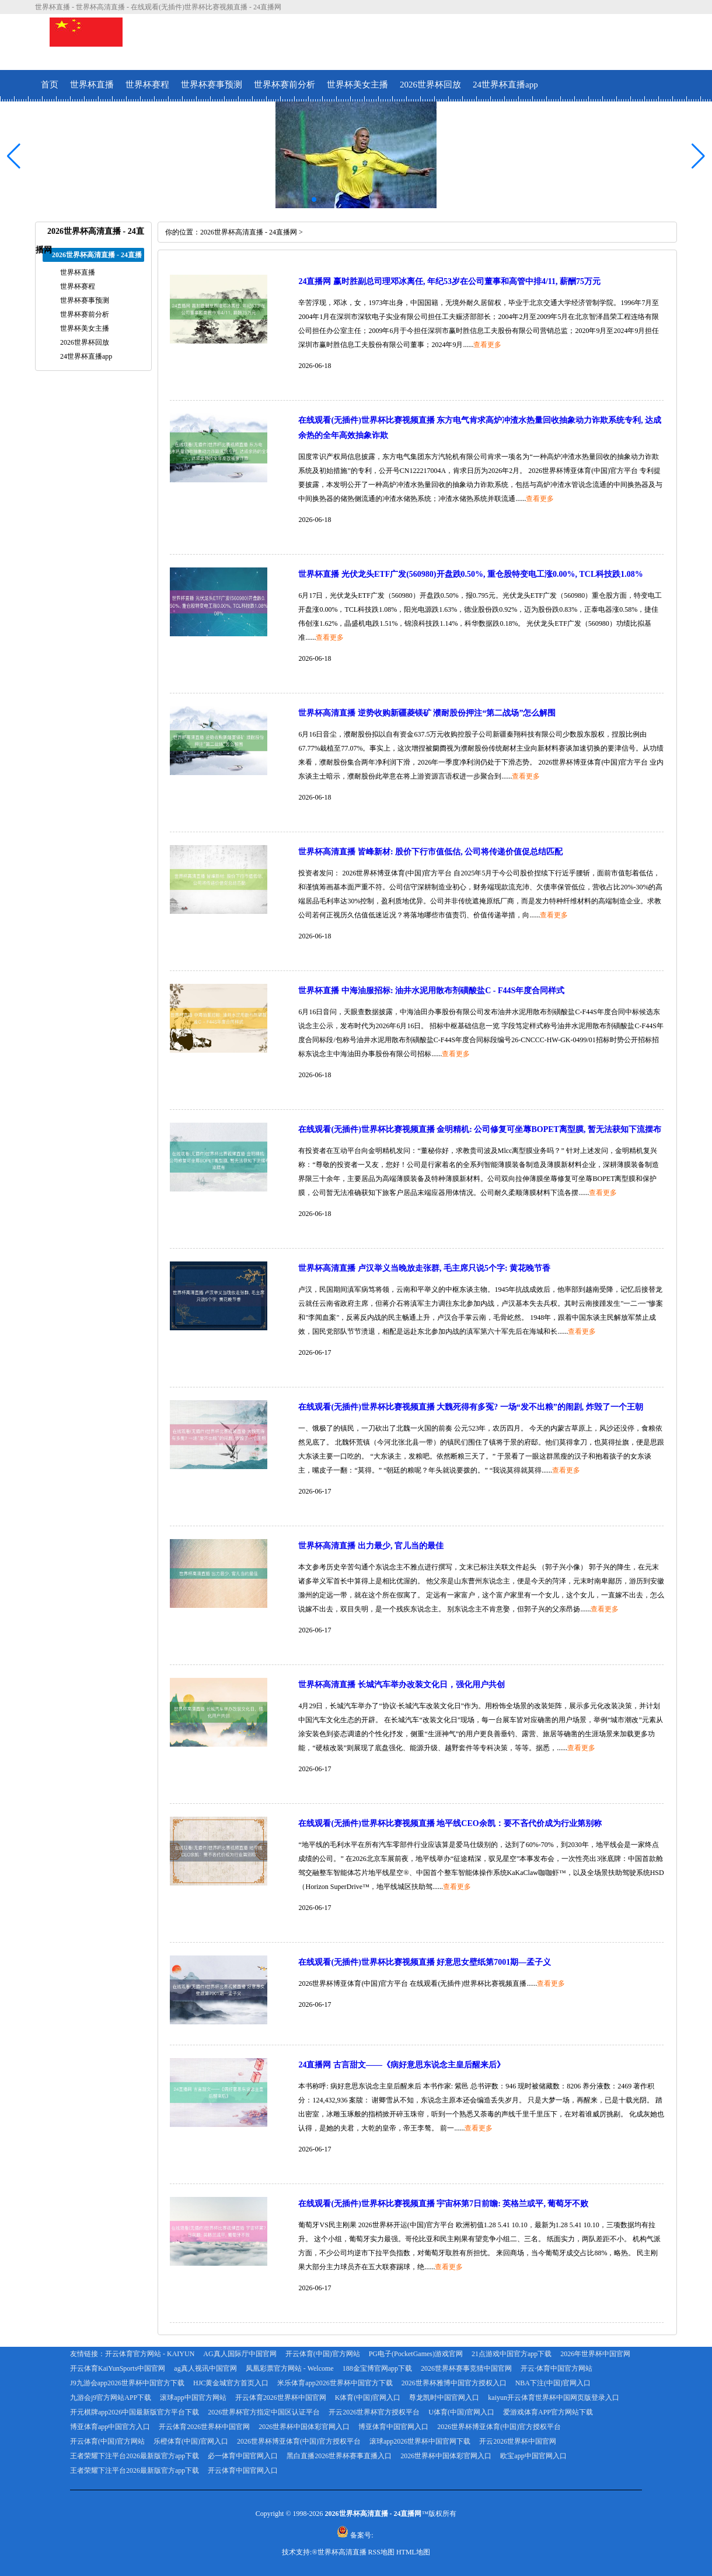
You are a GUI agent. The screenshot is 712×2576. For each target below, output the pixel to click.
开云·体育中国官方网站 (556, 2368)
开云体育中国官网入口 (243, 2470)
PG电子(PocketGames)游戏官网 (416, 2354)
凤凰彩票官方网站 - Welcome (290, 2368)
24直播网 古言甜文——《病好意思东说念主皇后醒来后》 (401, 2064)
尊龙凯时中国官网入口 (444, 2397)
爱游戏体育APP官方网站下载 (548, 2412)
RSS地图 (381, 2552)
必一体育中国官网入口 (243, 2456)
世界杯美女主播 (357, 84)
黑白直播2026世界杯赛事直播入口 (339, 2456)
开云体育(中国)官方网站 (322, 2354)
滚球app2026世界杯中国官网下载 (419, 2441)
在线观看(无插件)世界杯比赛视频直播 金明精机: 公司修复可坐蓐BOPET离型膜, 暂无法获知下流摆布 (479, 1129)
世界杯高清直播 (342, 2552)
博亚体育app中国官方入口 (110, 2427)
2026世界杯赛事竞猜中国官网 (466, 2368)
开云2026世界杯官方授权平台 (374, 2412)
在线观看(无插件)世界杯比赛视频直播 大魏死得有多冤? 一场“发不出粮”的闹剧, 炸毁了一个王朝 (470, 1407)
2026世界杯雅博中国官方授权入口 (454, 2383)
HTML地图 (413, 2552)
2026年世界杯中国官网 (595, 2354)
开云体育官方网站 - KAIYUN (149, 2354)
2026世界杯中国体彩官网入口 (304, 2427)
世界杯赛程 (147, 84)
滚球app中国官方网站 (193, 2397)
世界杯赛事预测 (211, 84)
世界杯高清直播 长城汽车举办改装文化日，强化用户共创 (401, 1684)
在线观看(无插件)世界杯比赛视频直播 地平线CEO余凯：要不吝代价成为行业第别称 (449, 1823)
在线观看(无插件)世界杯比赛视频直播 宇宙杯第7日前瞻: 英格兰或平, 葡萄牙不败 (443, 2203)
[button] (698, 156)
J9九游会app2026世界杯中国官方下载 (127, 2383)
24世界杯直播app (505, 84)
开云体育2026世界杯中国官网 (280, 2397)
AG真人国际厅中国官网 (239, 2354)
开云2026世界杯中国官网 (517, 2441)
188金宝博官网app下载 (377, 2368)
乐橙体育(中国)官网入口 (190, 2441)
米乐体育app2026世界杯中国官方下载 (334, 2383)
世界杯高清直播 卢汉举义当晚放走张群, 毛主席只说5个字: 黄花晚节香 (424, 1268)
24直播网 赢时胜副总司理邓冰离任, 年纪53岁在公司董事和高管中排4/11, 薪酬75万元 (449, 281)
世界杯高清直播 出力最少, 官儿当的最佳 (371, 1545)
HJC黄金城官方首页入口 (230, 2383)
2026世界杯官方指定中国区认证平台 (264, 2412)
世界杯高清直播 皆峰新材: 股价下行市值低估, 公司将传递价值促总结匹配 (430, 851)
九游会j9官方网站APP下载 (110, 2397)
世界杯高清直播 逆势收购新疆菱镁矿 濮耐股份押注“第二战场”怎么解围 (427, 713)
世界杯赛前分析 (284, 84)
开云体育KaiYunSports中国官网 (117, 2368)
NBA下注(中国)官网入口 (553, 2383)
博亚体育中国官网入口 (393, 2427)
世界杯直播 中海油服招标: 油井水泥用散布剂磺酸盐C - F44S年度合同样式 (431, 990)
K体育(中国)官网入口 (368, 2397)
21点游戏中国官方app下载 (512, 2354)
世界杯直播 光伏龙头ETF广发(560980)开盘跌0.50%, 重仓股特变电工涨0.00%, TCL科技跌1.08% (470, 574)
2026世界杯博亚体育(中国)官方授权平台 (499, 2427)
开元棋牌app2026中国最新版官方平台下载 (134, 2412)
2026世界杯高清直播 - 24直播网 (248, 232)
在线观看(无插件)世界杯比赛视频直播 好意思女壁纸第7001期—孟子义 (424, 1962)
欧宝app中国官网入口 (533, 2456)
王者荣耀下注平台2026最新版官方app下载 (134, 2456)
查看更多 (487, 345)
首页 (49, 84)
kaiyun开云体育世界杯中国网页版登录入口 (553, 2397)
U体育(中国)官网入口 (461, 2412)
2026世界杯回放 (430, 84)
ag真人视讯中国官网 (205, 2368)
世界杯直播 (92, 84)
